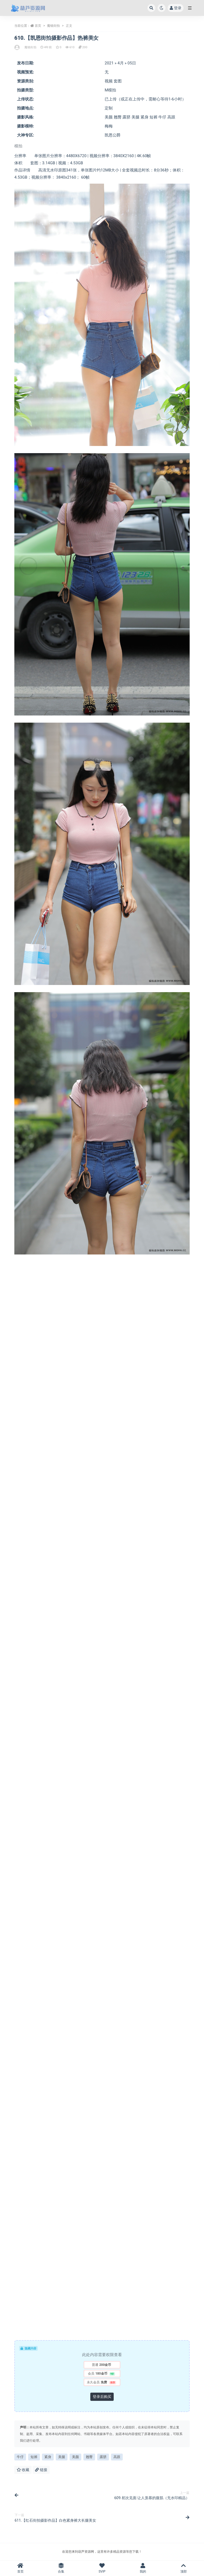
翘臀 (89, 2457)
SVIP (102, 2568)
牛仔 (20, 2457)
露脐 (103, 2457)
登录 (175, 8)
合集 (61, 2568)
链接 (41, 2470)
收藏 (23, 2470)
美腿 (61, 2457)
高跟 (116, 2457)
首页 (38, 26)
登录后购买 (102, 2396)
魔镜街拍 (53, 26)
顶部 (183, 2568)
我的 (142, 2568)
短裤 (34, 2457)
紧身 (47, 2457)
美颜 (75, 2457)
